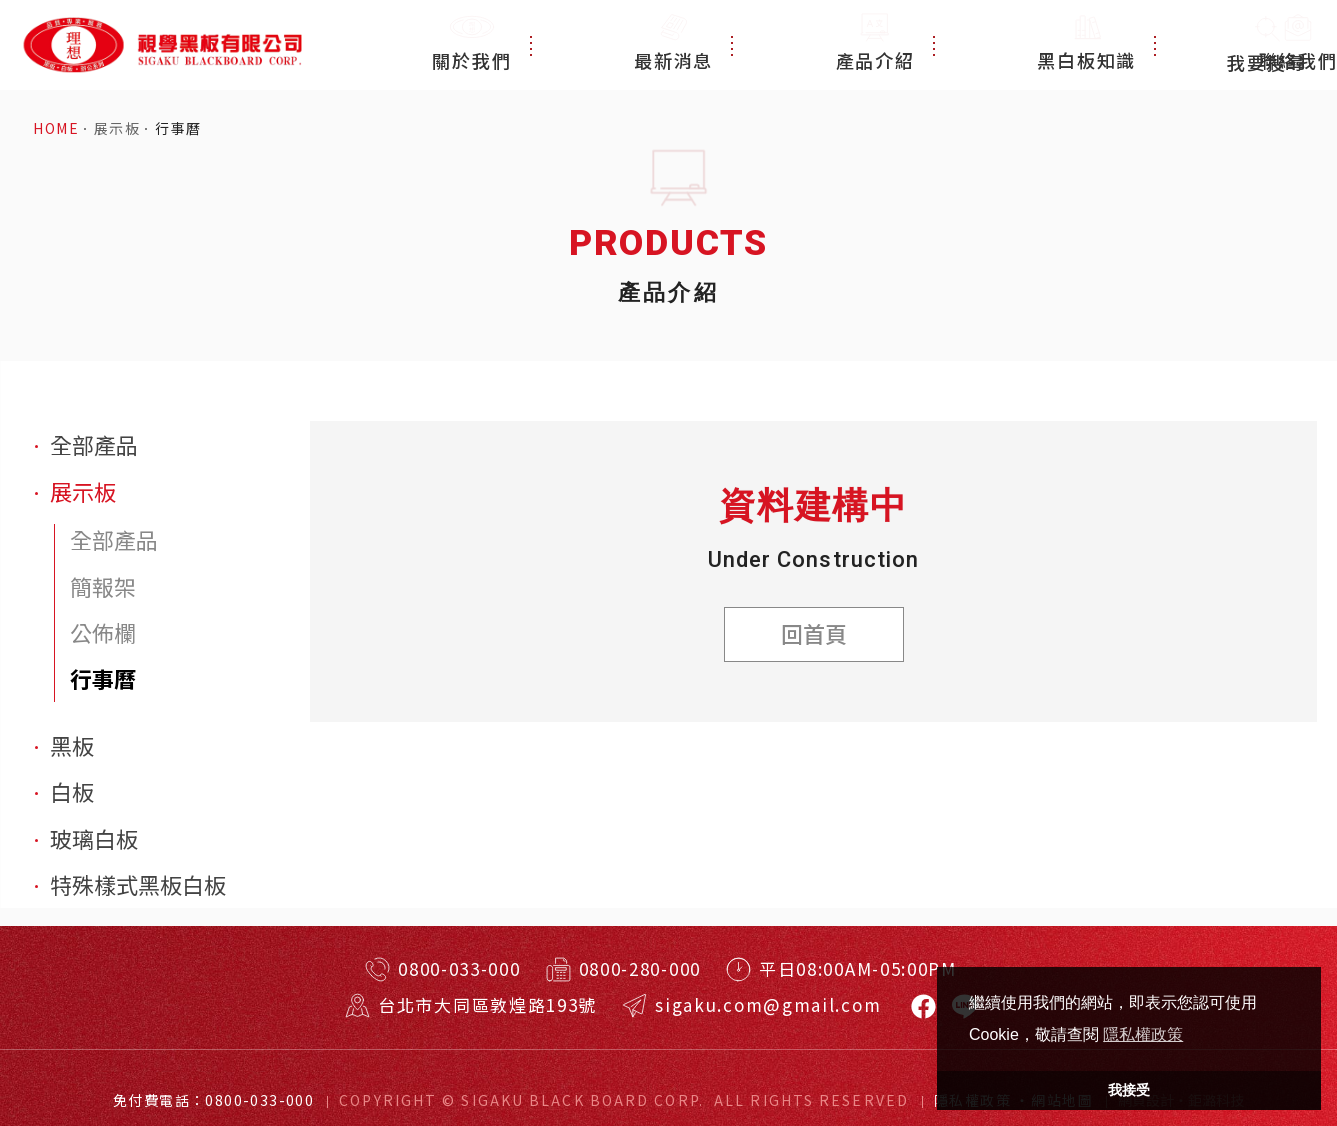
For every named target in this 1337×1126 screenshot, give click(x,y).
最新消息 (764, 44)
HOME (56, 128)
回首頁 (814, 633)
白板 (72, 791)
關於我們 (645, 44)
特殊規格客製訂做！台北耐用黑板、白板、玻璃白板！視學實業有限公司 (161, 45)
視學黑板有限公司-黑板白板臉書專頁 (923, 1006)
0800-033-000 (459, 968)
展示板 (117, 128)
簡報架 (103, 586)
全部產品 (94, 444)
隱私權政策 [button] (1143, 1034)
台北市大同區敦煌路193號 (487, 1004)
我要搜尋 (1266, 44)
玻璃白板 (94, 838)
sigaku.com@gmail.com (768, 1004)
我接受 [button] (1129, 1090)
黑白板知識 (1013, 44)
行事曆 (178, 128)
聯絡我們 (1142, 44)
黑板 (72, 745)
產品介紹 (884, 44)
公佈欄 (103, 632)
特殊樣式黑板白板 (138, 884)
